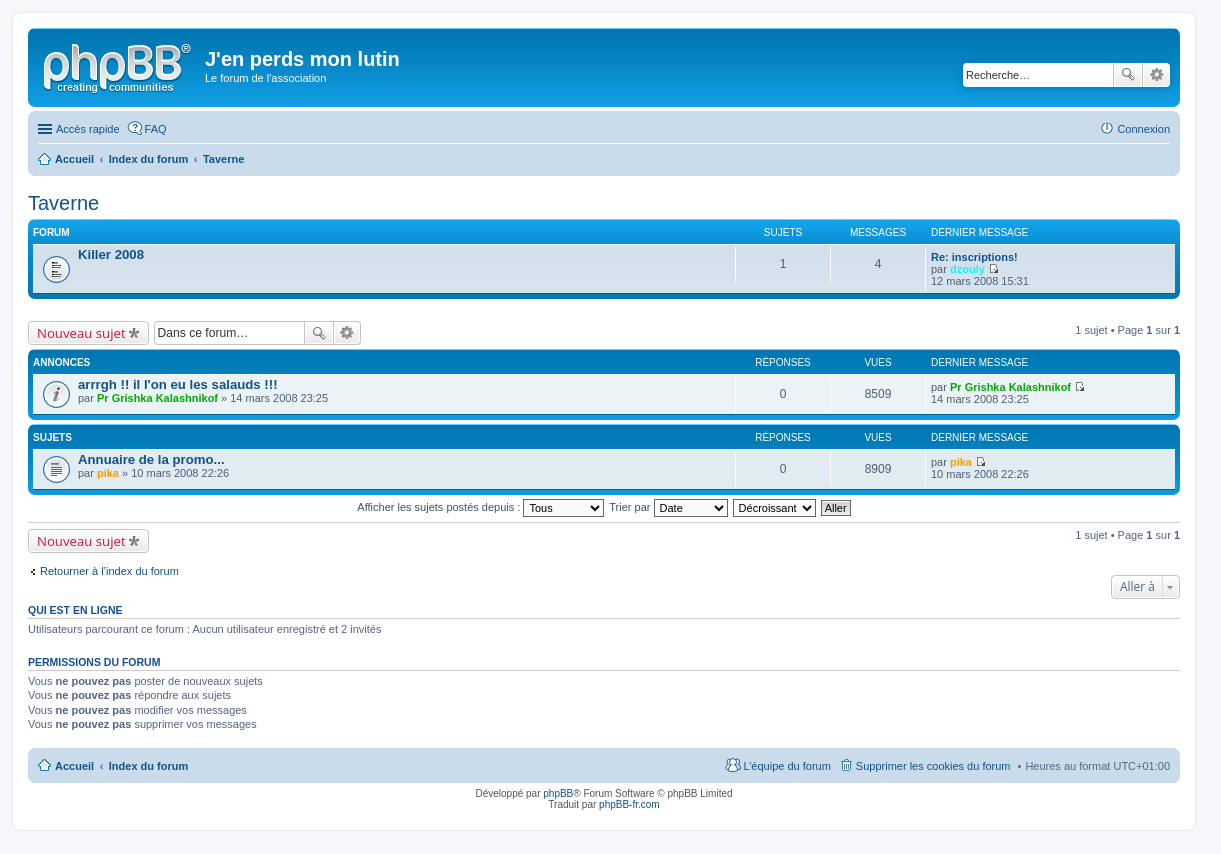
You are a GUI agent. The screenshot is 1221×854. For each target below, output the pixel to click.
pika (108, 473)
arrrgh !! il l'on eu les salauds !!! (178, 384)
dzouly (967, 269)
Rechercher (1128, 75)
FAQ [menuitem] (156, 129)
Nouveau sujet (81, 333)
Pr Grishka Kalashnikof (157, 398)
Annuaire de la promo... (151, 459)
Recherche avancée (1156, 75)
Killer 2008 (111, 254)
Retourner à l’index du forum (109, 571)
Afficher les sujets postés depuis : (480, 507)
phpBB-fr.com (629, 804)
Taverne (63, 203)
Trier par (668, 507)
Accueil (74, 766)
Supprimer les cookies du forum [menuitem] (933, 766)
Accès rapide (88, 129)
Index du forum (148, 766)
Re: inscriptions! (974, 257)
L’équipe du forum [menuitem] (786, 766)
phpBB (558, 793)
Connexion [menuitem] (1143, 129)
